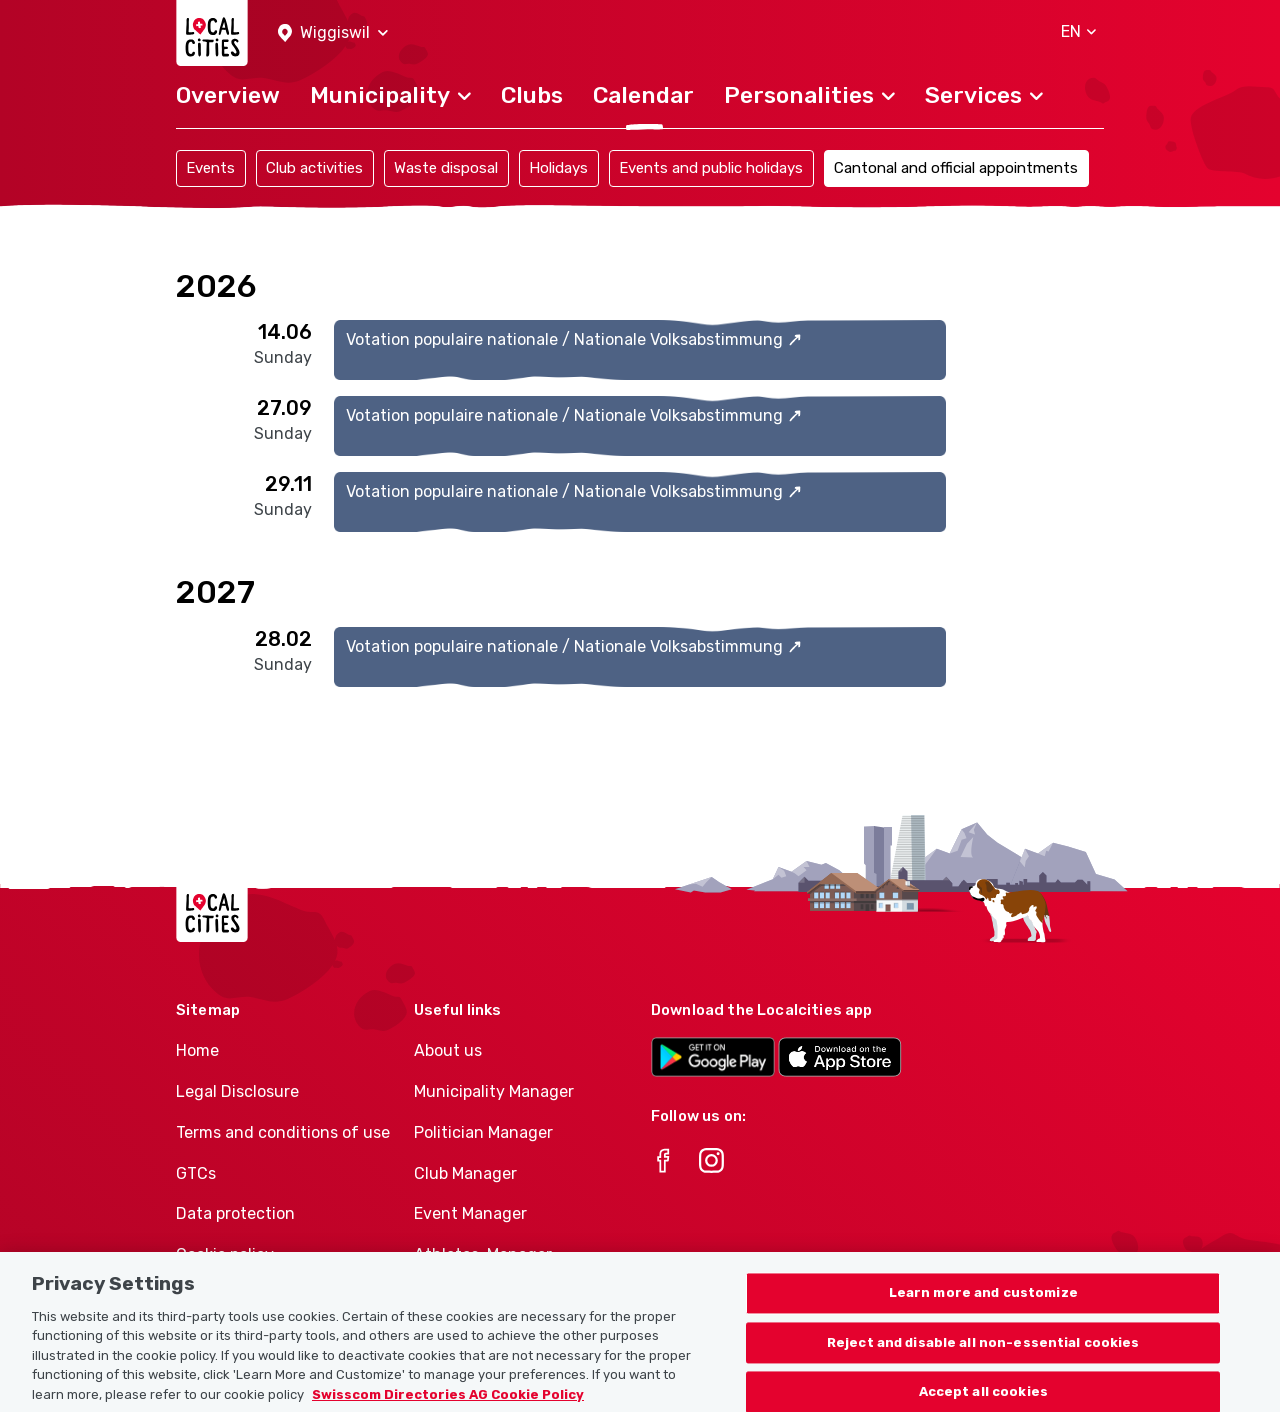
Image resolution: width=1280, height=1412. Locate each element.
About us (448, 1050)
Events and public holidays (711, 168)
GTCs (196, 1173)
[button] (333, 33)
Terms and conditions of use (283, 1132)
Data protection (235, 1213)
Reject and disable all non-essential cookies (983, 1363)
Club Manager (465, 1173)
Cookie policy (225, 1254)
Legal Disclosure (237, 1091)
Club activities (314, 168)
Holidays (558, 168)
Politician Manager (483, 1132)
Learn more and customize (983, 1313)
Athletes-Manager (483, 1254)
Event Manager (470, 1213)
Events (210, 168)
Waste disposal (446, 168)
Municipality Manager (494, 1091)
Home (197, 1050)
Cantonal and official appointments (956, 168)
